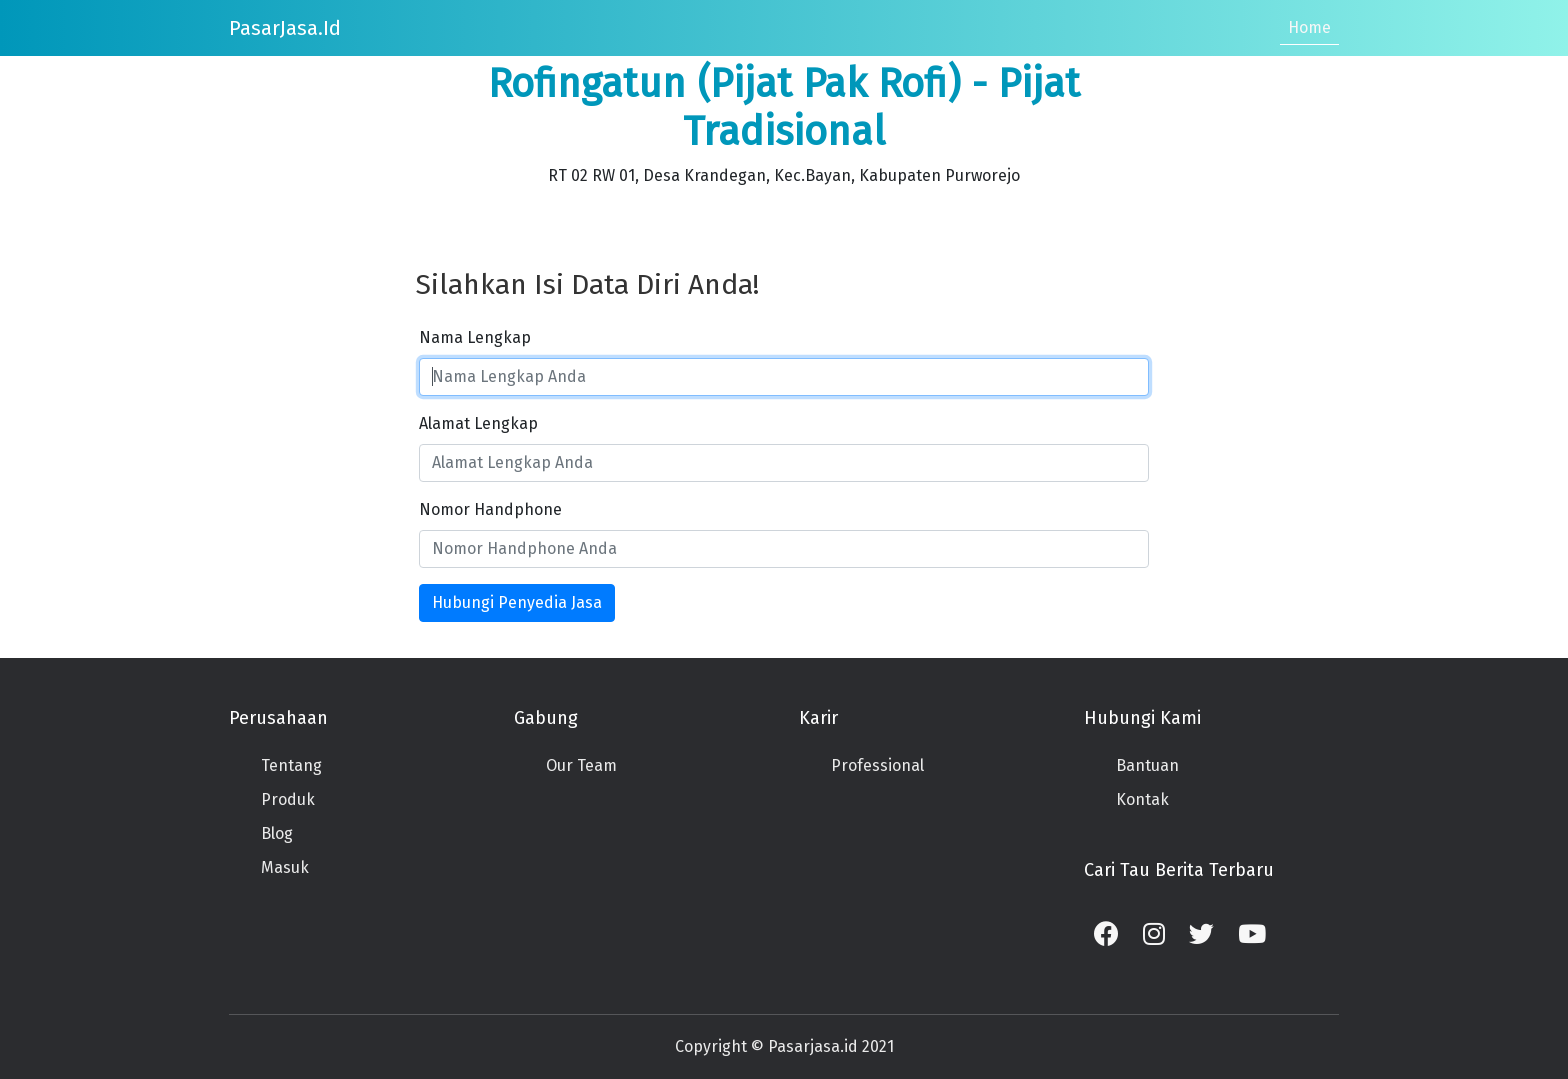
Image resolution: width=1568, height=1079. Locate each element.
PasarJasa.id (285, 28)
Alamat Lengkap (478, 423)
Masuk (285, 867)
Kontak (1142, 799)
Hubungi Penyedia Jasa (517, 602)
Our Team (581, 765)
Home (1309, 27)
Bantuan (1147, 765)
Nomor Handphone (490, 509)
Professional (877, 765)
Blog (277, 833)
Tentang (291, 765)
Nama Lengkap (475, 337)
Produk (288, 799)
